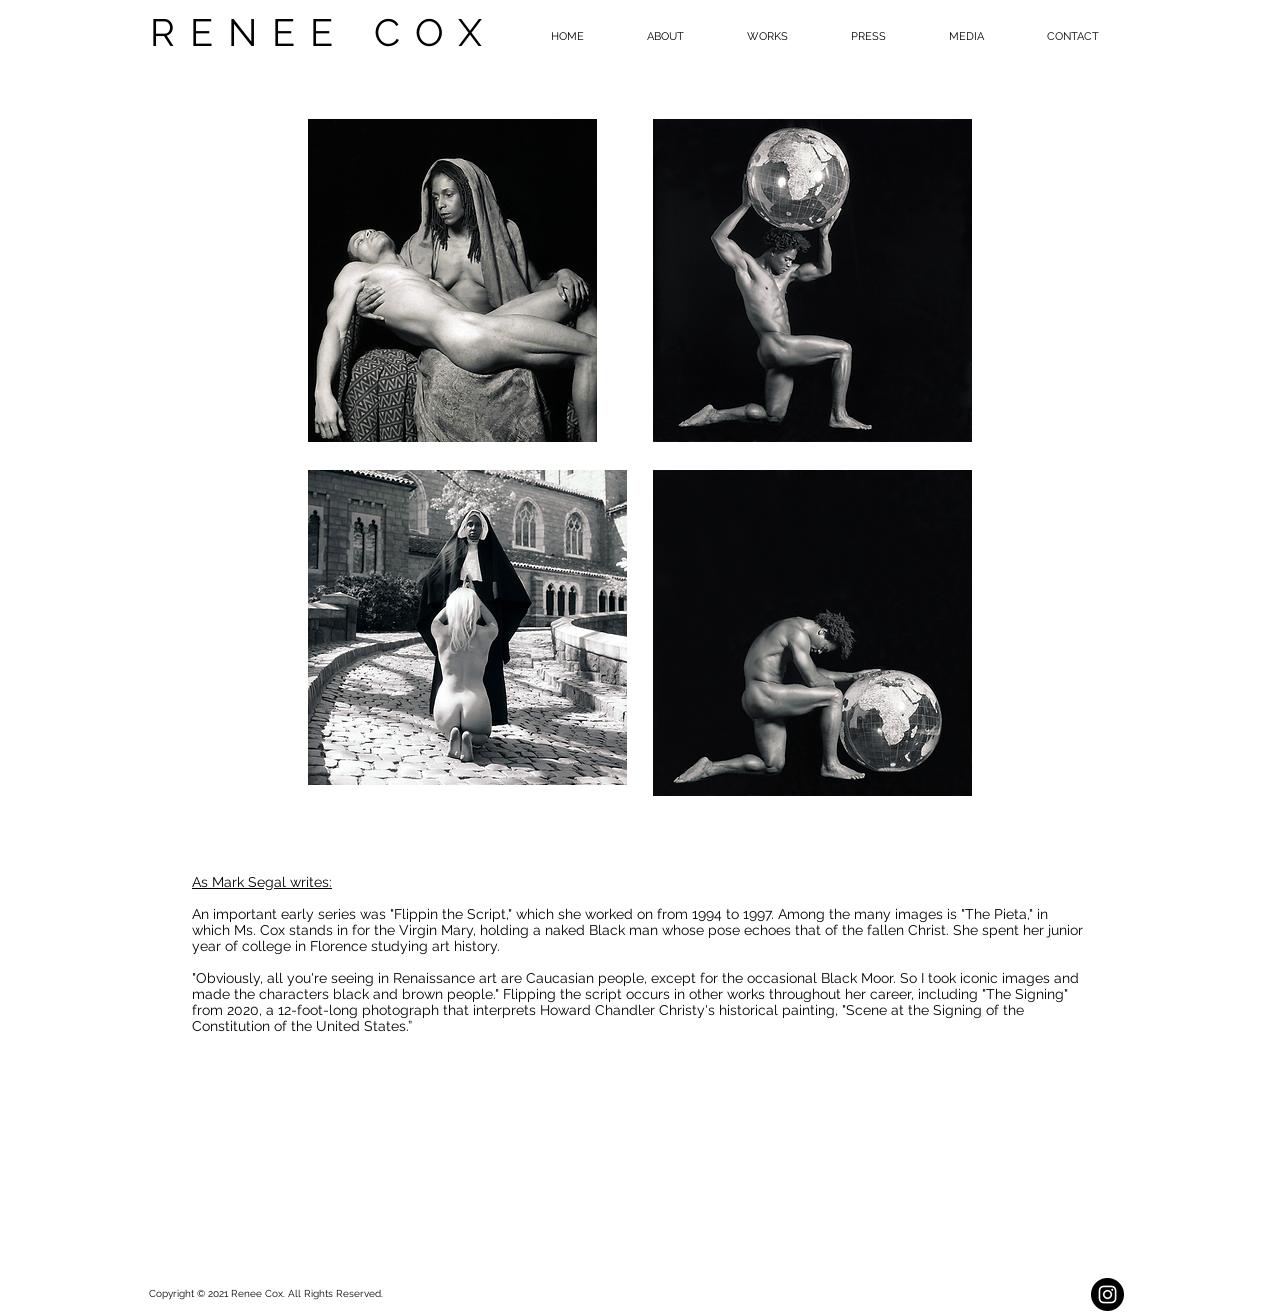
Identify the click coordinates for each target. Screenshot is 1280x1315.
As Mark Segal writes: (262, 882)
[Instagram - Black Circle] (1107, 1294)
